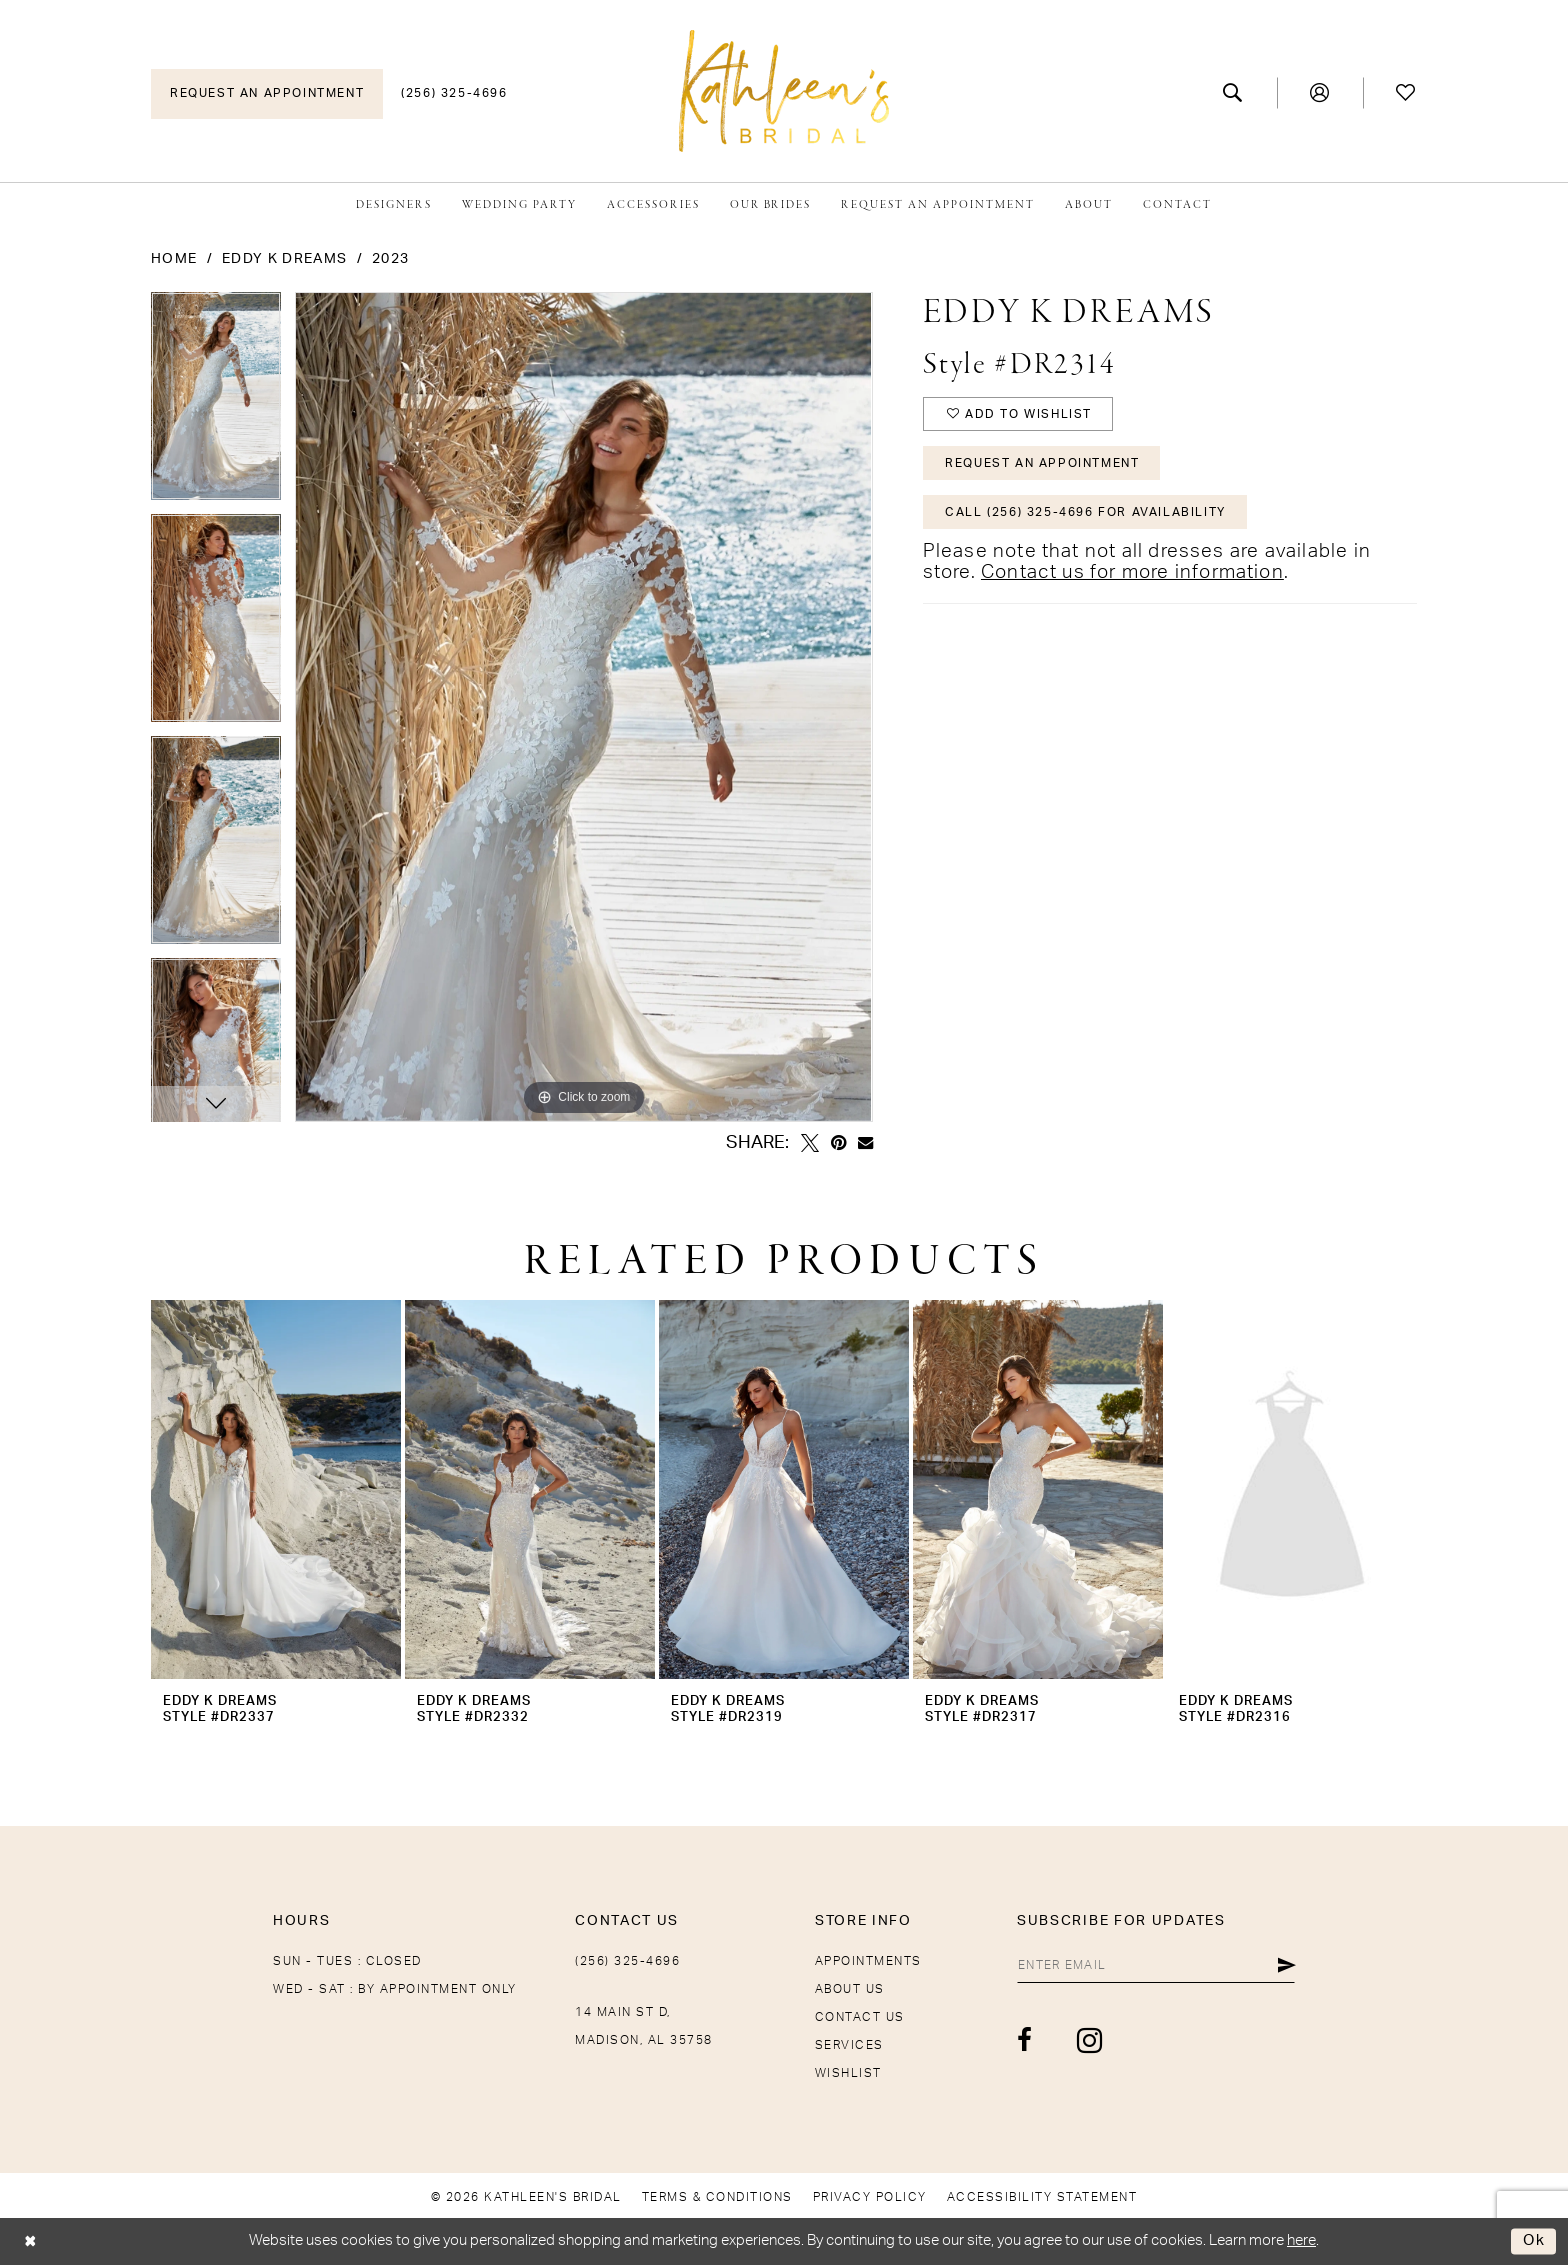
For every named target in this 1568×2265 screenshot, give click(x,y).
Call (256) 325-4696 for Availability (1085, 512)
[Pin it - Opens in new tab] (838, 1143)
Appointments (868, 1961)
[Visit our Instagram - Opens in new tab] (1090, 2040)
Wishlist (848, 2073)
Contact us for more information (1132, 572)
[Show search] (1233, 93)
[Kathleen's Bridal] (784, 91)
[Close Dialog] (30, 2241)
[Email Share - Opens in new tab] (865, 1142)
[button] (1320, 93)
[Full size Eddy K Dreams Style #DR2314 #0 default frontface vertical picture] (583, 707)
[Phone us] (454, 94)
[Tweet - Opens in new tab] (810, 1143)
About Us (850, 1989)
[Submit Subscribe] (1286, 1965)
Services (849, 2045)
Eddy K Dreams (284, 259)
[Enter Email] (1156, 1965)
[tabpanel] (216, 403)
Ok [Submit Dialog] (1534, 2241)
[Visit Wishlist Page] (1406, 93)
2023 (390, 259)
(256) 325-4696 (627, 1961)
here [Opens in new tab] (1301, 2240)
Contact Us (860, 2017)
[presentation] (276, 1489)
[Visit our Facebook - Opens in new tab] (1025, 2040)
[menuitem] (267, 94)
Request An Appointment (1042, 463)
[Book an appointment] (267, 94)
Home (174, 259)
